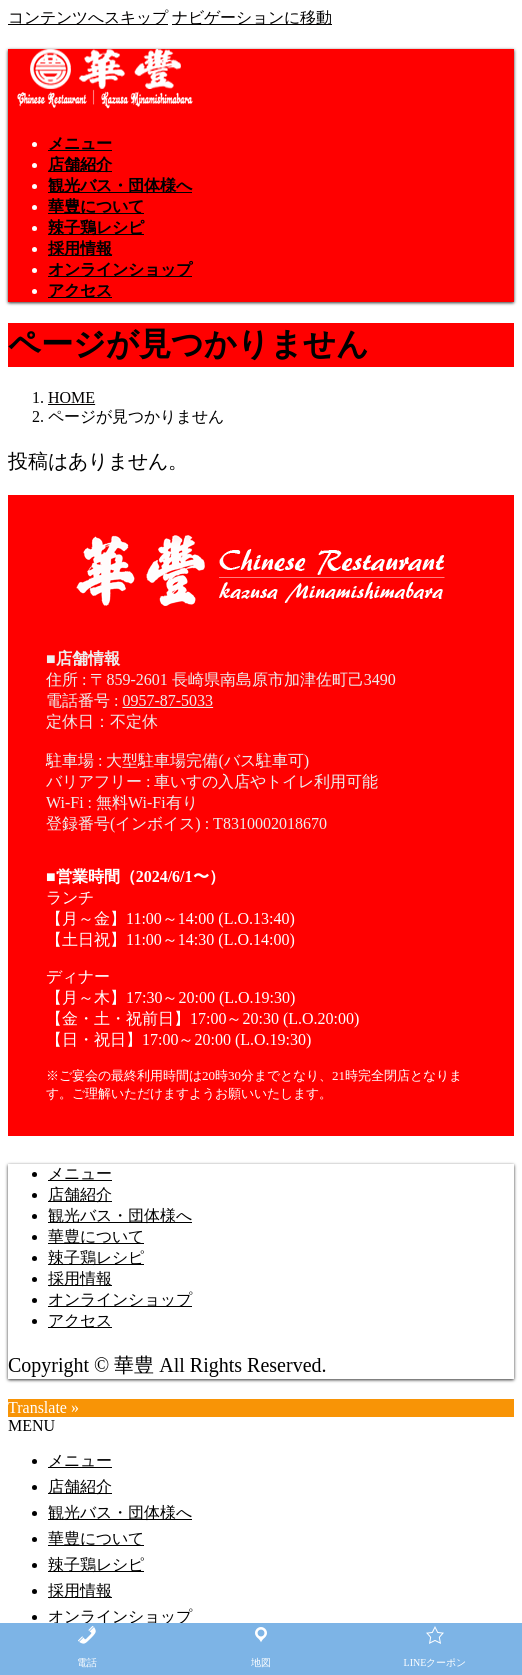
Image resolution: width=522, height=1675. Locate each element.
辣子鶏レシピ (96, 1257)
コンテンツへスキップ (88, 17)
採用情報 (80, 1278)
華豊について (96, 1236)
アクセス (80, 1320)
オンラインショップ (120, 1299)
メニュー (80, 1173)
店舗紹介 (80, 1194)
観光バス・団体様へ (120, 1215)
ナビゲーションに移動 (252, 17)
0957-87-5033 (167, 700)
